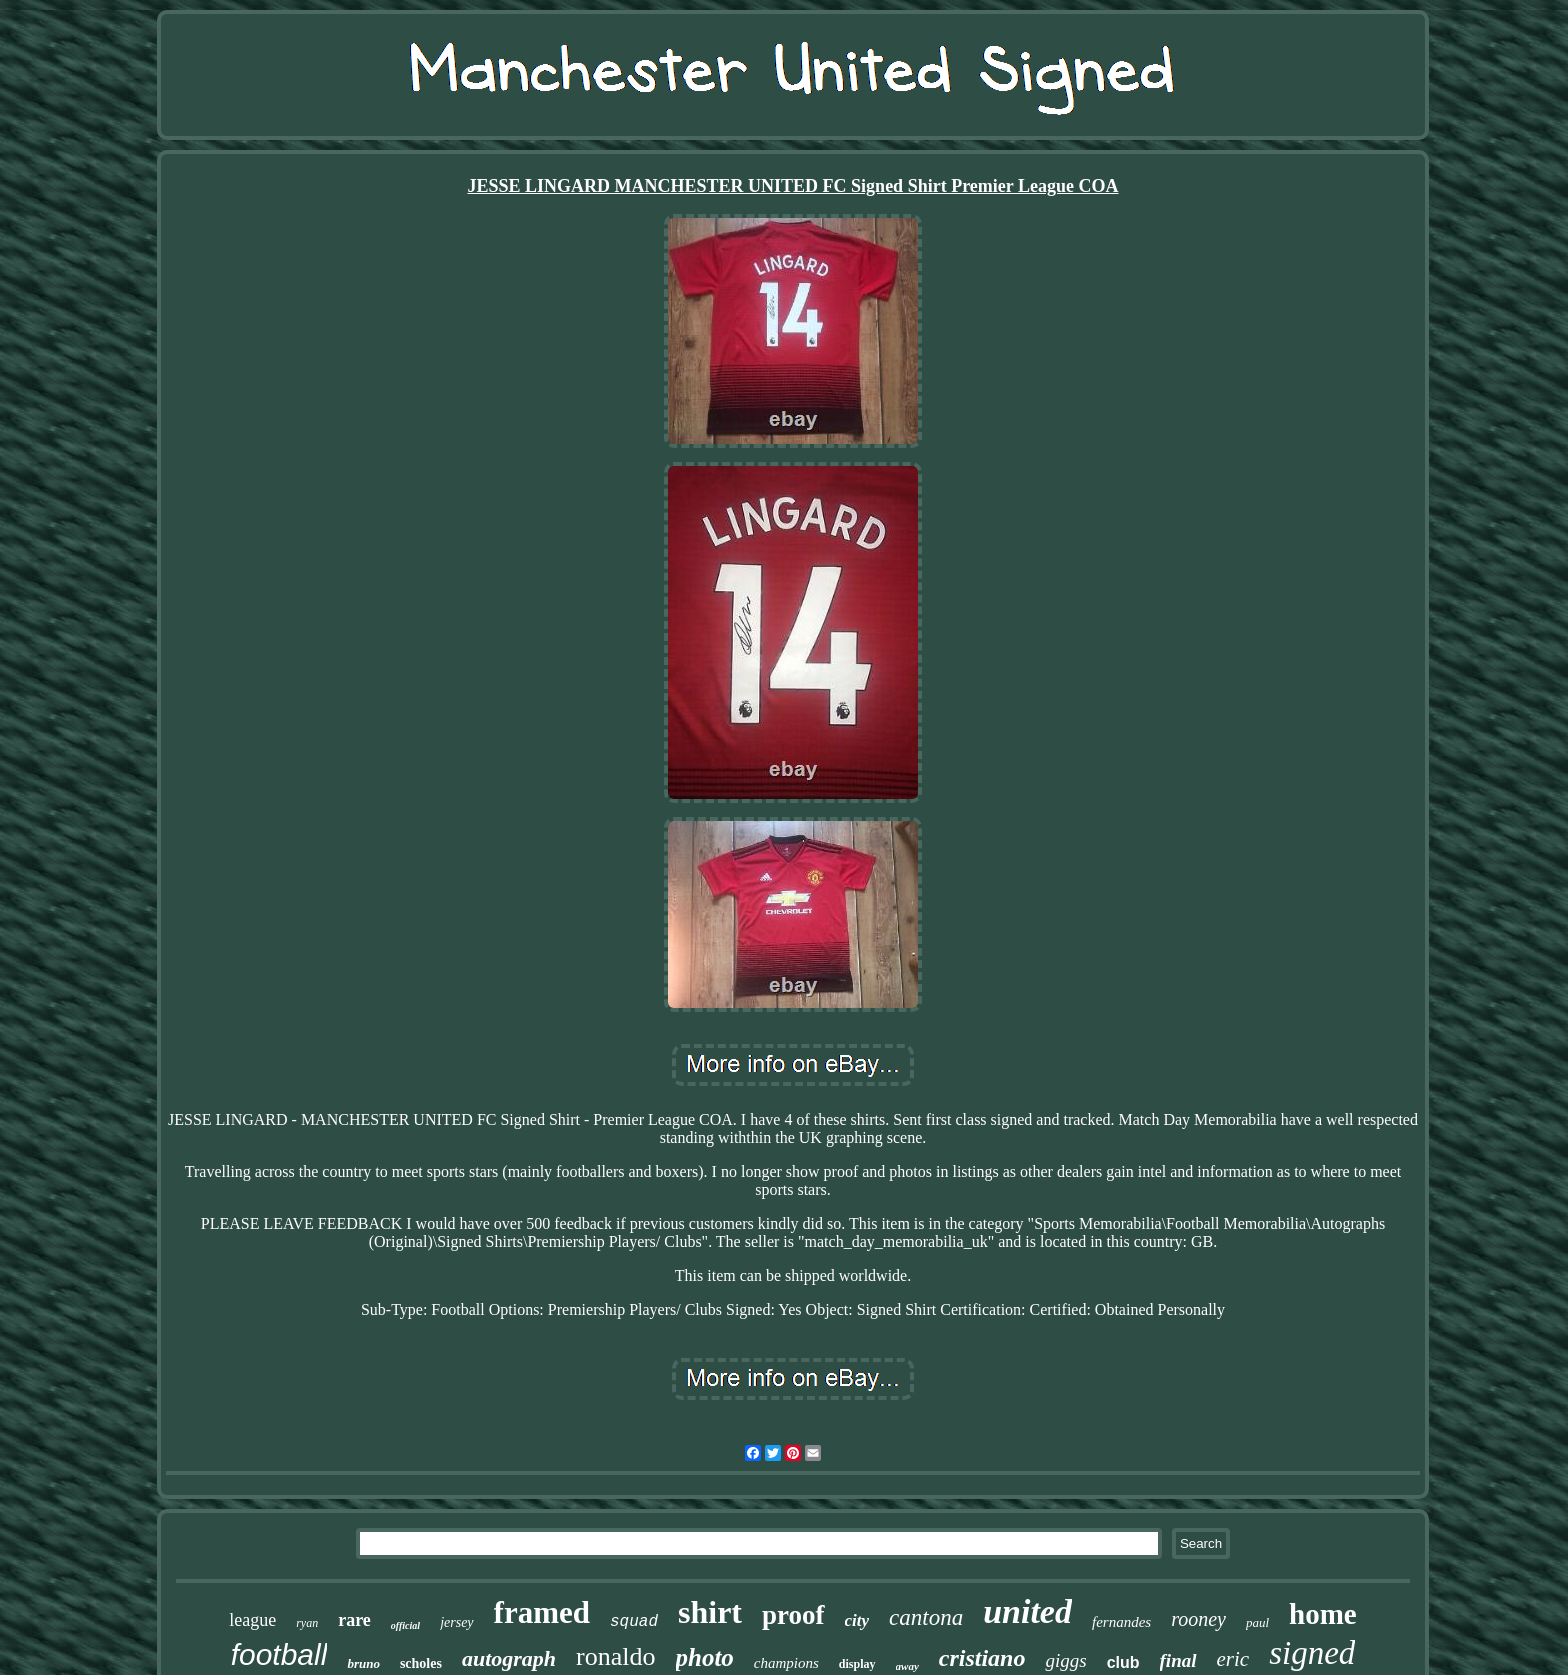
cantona (926, 1617)
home (1323, 1614)
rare (354, 1620)
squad (634, 1622)
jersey (456, 1622)
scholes (421, 1663)
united (1027, 1611)
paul (1257, 1622)
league (252, 1620)
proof (793, 1615)
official (405, 1625)
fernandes (1121, 1622)
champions (786, 1663)
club (1123, 1662)
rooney (1198, 1619)
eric (1233, 1659)
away (907, 1666)
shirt (710, 1612)
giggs (1065, 1660)
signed (1312, 1653)
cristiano (982, 1658)
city (857, 1620)
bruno (363, 1663)
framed (542, 1612)
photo (705, 1657)
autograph (509, 1658)
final (1178, 1660)
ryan (307, 1623)
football (279, 1654)
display (857, 1664)
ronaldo (615, 1656)
